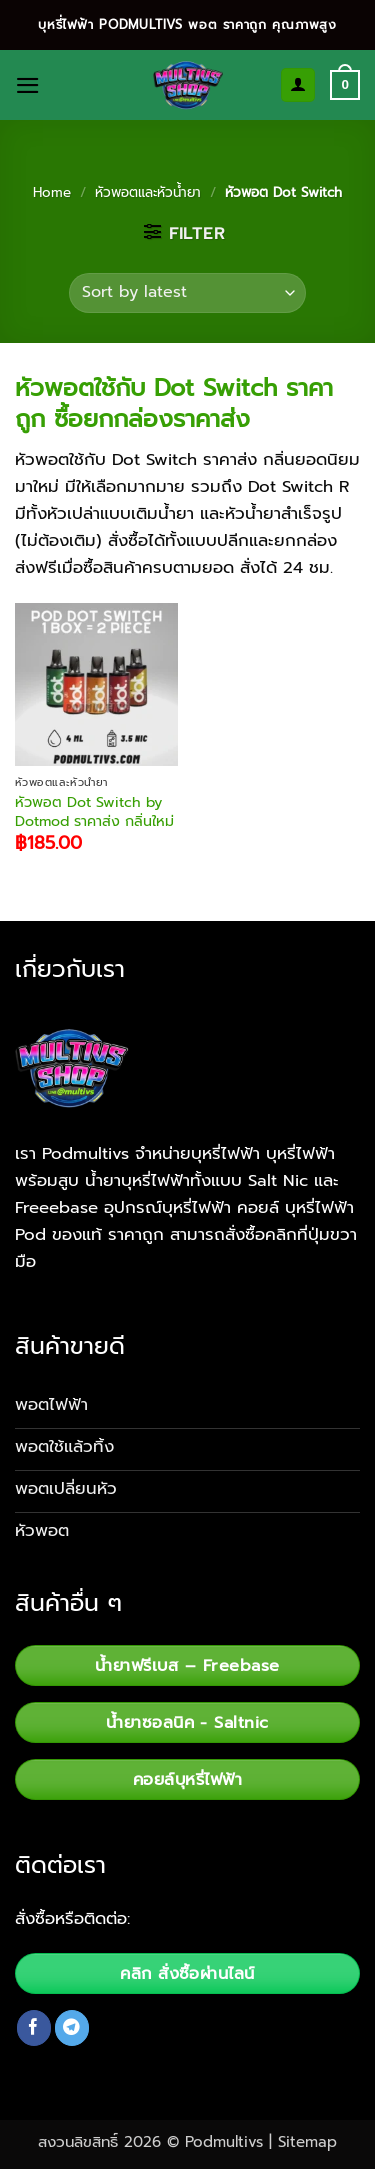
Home (52, 192)
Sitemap (307, 2142)
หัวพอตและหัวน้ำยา (148, 192)
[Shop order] (187, 293)
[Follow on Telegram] (72, 2027)
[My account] (298, 85)
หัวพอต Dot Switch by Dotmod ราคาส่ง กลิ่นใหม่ (94, 811)
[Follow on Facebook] (34, 2027)
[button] (28, 85)
